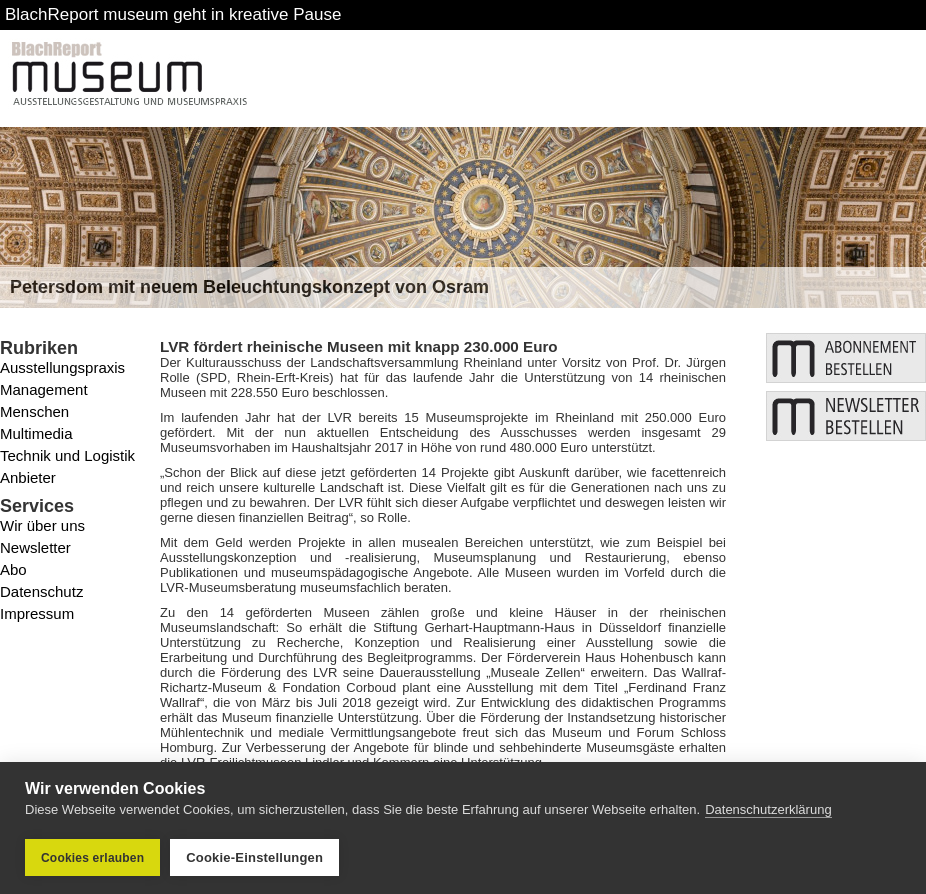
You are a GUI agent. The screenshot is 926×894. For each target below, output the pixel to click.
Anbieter (28, 477)
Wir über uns (42, 525)
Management (44, 389)
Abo (13, 569)
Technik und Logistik (67, 455)
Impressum (37, 613)
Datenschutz (41, 591)
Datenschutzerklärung (768, 809)
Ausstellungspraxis (62, 367)
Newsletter (35, 547)
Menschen (34, 411)
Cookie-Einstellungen (254, 857)
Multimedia (36, 433)
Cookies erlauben (92, 858)
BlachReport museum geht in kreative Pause (173, 14)
